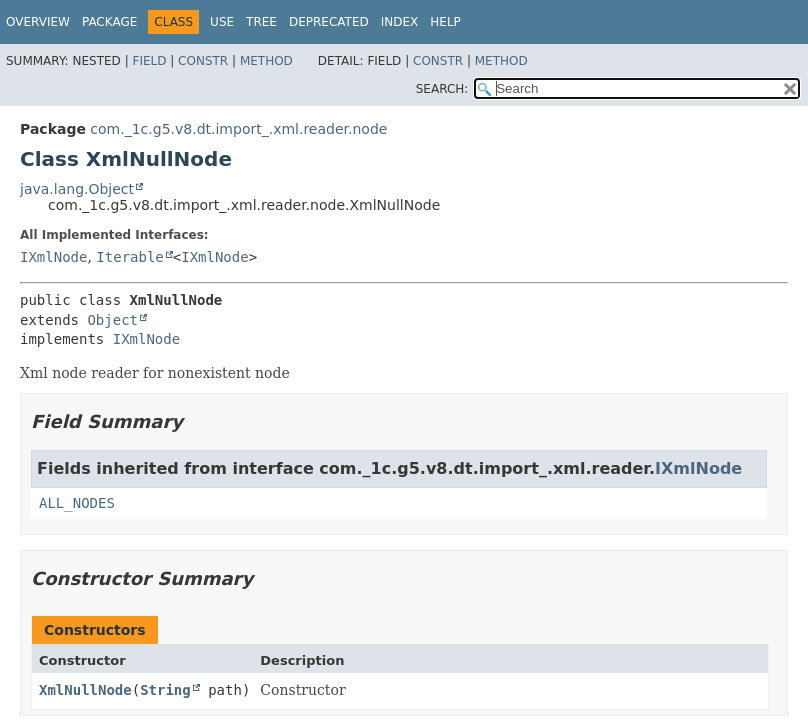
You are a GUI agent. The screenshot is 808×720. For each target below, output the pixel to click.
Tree (261, 22)
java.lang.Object (77, 189)
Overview (38, 22)
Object (112, 320)
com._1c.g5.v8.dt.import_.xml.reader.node (238, 129)
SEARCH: (442, 89)
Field (149, 61)
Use (222, 22)
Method (266, 61)
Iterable (129, 257)
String (165, 690)
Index (400, 22)
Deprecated (329, 22)
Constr (203, 61)
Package (109, 22)
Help (445, 22)
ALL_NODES (77, 503)
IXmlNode (53, 257)
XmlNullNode (85, 690)
